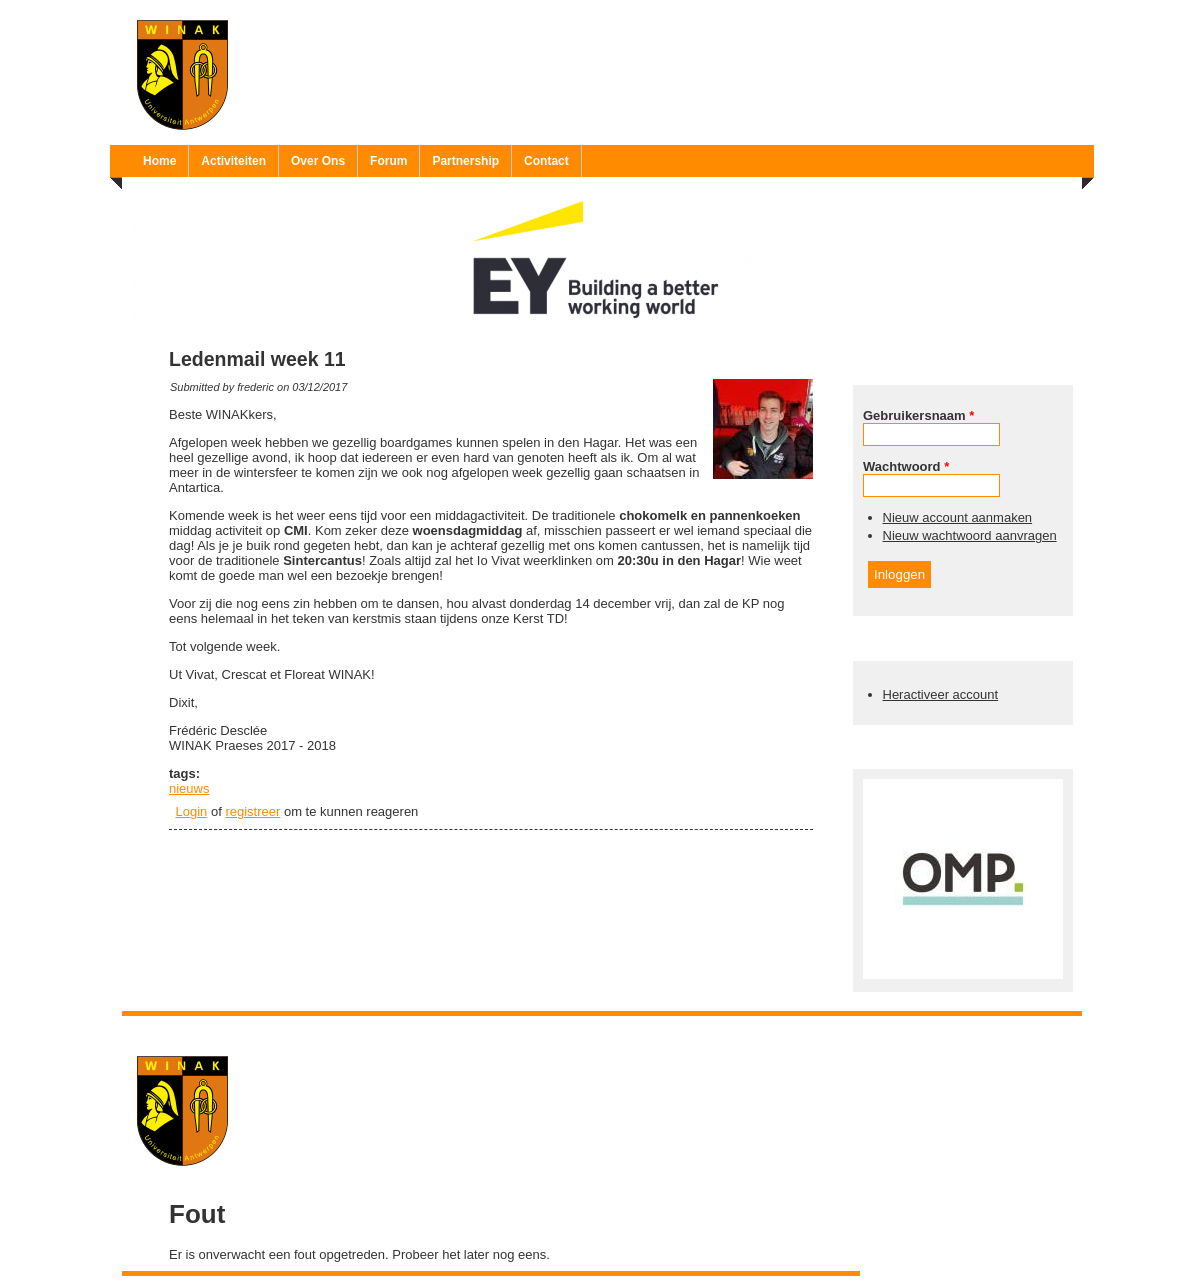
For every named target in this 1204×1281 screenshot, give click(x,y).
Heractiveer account (941, 694)
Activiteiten (233, 161)
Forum (388, 161)
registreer (252, 811)
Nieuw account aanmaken (958, 517)
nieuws (189, 788)
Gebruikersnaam (918, 415)
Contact (546, 161)
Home (159, 161)
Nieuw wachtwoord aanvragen (970, 535)
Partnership (465, 161)
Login (192, 811)
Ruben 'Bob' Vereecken (622, 1028)
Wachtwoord (906, 466)
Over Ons (318, 161)
